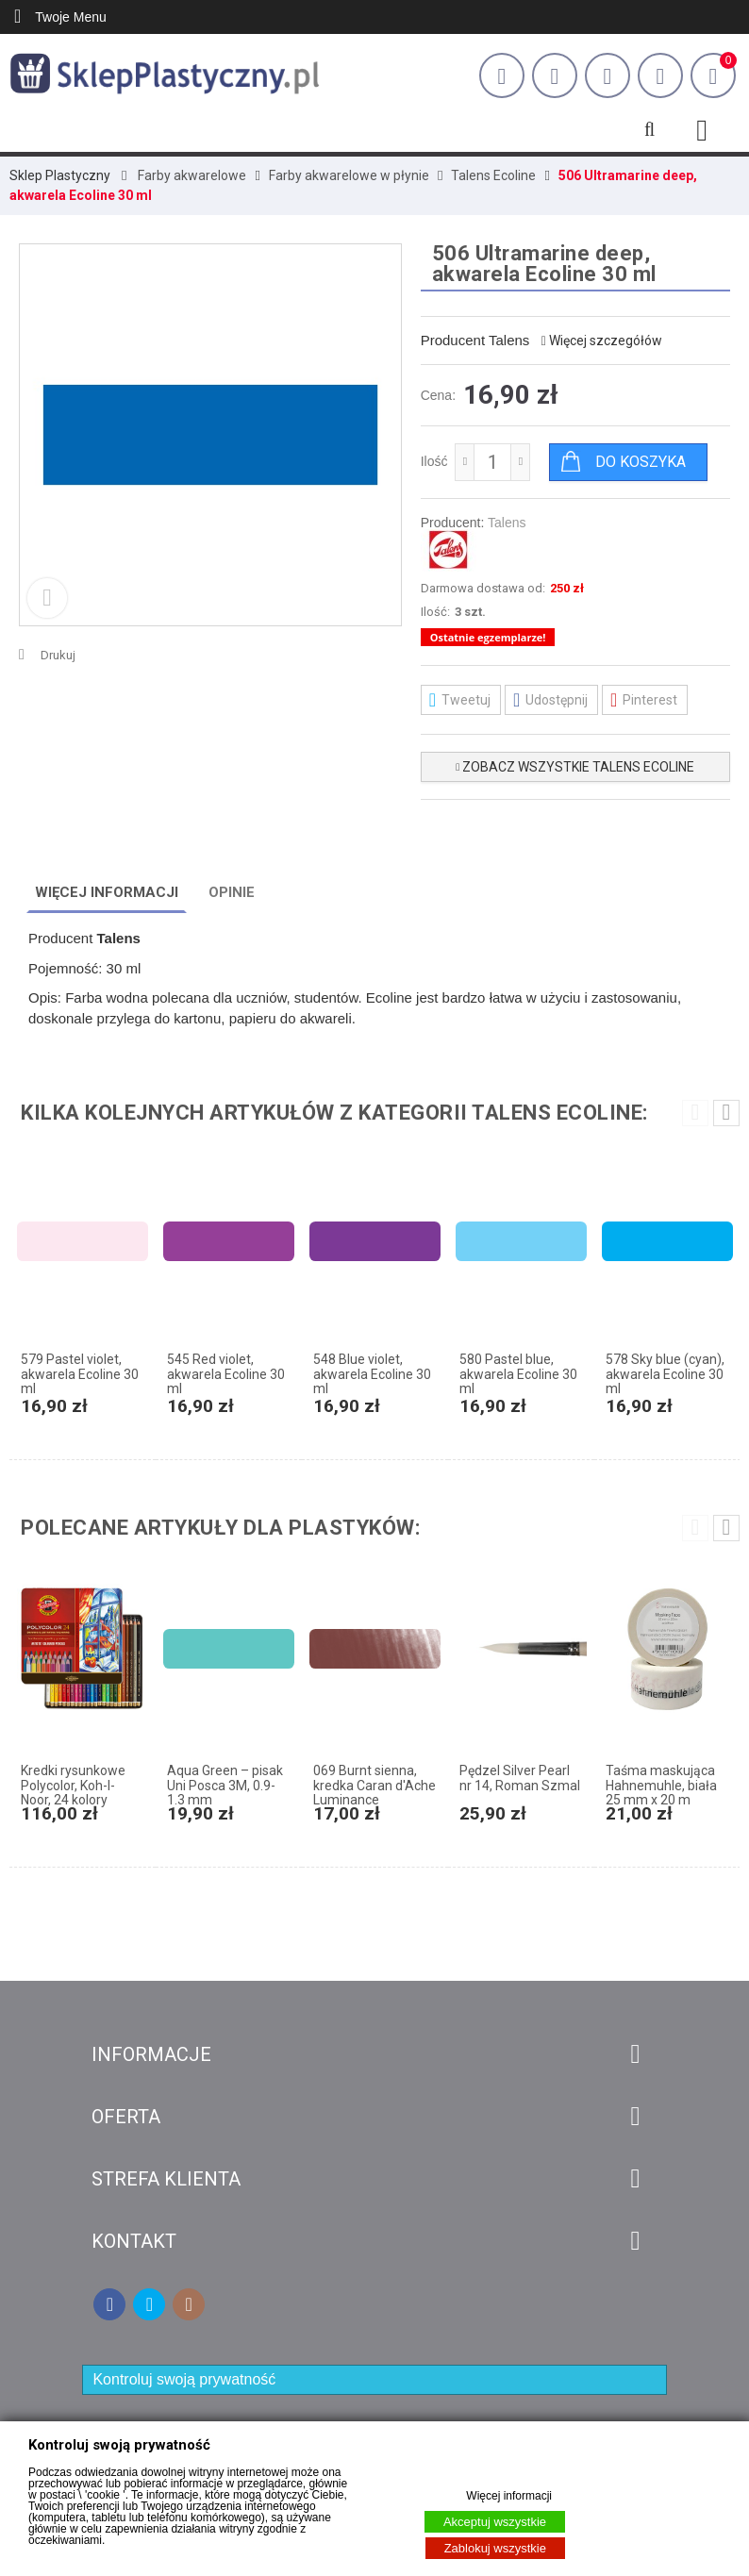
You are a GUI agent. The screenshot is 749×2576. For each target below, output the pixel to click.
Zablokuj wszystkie (495, 2548)
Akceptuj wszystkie (494, 2522)
